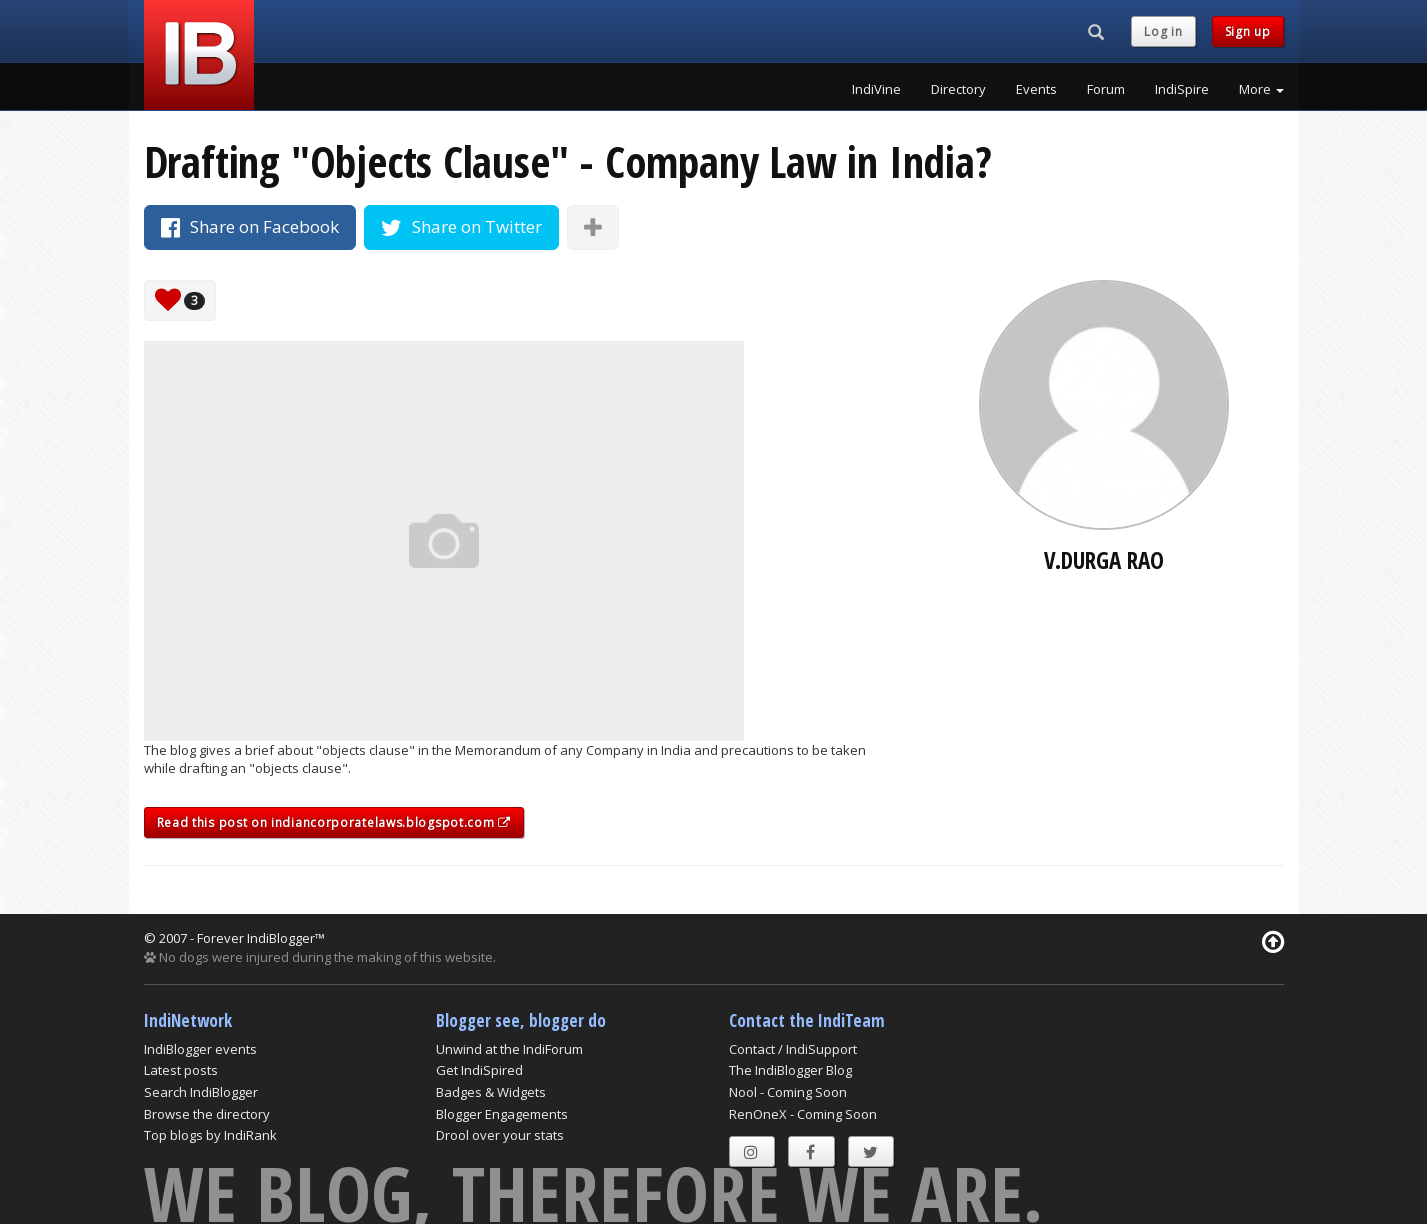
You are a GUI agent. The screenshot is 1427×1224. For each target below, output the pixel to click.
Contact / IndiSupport (793, 1049)
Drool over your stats (500, 1135)
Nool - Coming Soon (788, 1092)
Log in (1163, 31)
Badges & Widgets (491, 1092)
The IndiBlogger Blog (790, 1070)
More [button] (1261, 89)
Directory (958, 89)
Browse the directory (207, 1114)
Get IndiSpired (479, 1070)
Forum (1106, 89)
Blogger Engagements (502, 1114)
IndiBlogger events (200, 1049)
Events (1036, 89)
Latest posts (181, 1070)
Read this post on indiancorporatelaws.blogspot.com (334, 822)
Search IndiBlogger (201, 1092)
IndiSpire (1182, 89)
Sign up (1248, 31)
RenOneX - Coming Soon (803, 1114)
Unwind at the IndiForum (509, 1049)
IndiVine (876, 89)
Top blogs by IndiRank (210, 1135)
